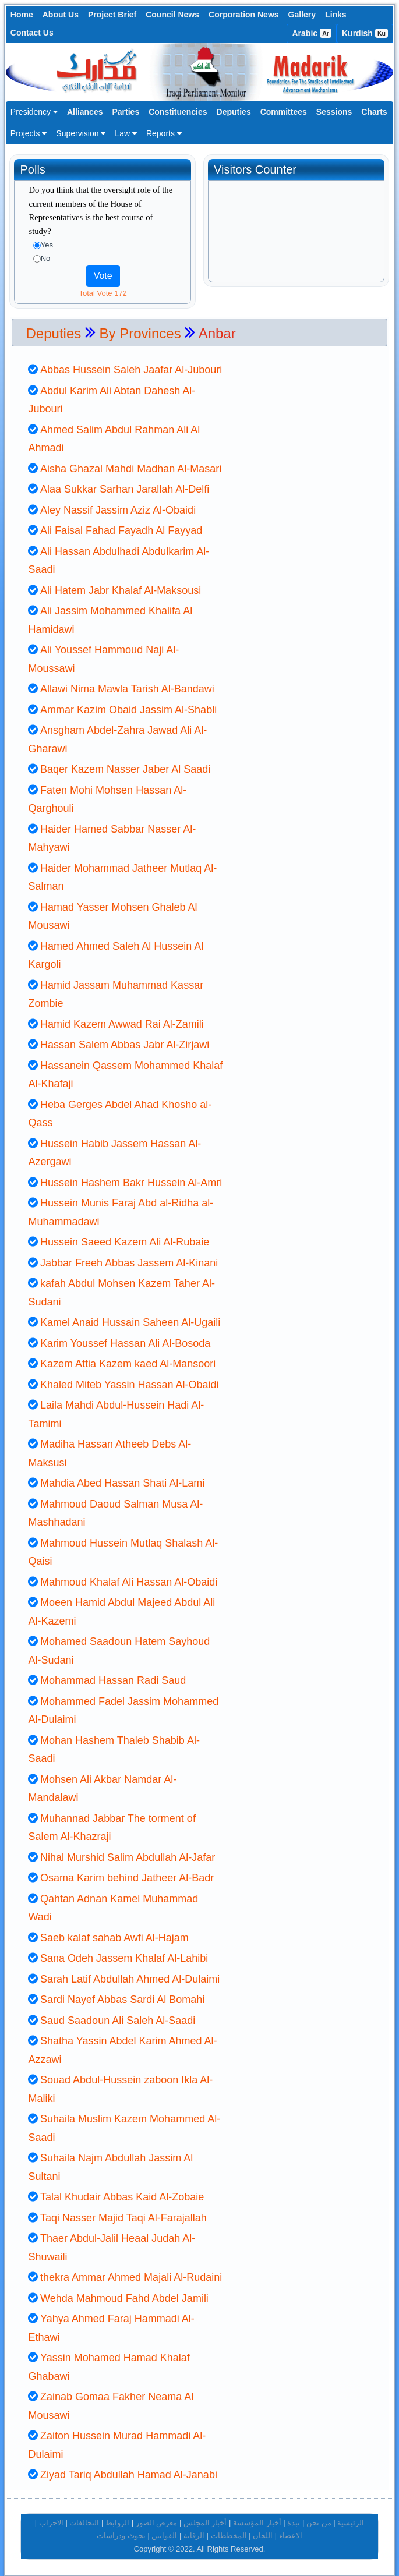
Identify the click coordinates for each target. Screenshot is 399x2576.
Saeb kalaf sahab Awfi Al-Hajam (114, 1938)
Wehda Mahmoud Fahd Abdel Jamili (124, 2298)
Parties (125, 111)
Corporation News (244, 14)
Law (126, 133)
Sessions (334, 111)
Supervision (80, 133)
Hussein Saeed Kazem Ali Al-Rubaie (124, 1242)
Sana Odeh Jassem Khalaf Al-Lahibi (124, 1958)
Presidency (34, 111)
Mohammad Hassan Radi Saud (113, 1680)
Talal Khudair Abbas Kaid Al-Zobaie (122, 2197)
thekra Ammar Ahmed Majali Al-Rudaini (131, 2277)
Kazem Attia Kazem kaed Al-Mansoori (128, 1364)
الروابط (117, 2522)
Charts (374, 111)
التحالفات (84, 2522)
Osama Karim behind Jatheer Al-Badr (127, 1878)
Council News (172, 14)
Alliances (85, 111)
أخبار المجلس (205, 2522)
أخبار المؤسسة (257, 2522)
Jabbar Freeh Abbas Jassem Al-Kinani (129, 1263)
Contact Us (32, 32)
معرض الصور (157, 2522)
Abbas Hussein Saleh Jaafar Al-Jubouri (131, 370)
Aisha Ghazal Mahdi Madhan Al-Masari (130, 469)
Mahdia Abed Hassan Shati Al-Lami (122, 1483)
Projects (28, 133)
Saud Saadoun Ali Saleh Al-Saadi (117, 2020)
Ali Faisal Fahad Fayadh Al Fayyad (121, 530)
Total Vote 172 (102, 293)
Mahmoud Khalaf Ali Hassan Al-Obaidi (128, 1582)
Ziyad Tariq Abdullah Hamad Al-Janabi (128, 2475)
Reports (164, 133)
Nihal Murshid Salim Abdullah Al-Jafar (127, 1857)
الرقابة (193, 2535)
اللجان (263, 2535)
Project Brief (112, 14)
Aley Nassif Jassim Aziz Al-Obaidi (118, 510)
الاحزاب (51, 2522)
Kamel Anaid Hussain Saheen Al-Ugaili (130, 1322)
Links (336, 14)
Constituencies (178, 111)
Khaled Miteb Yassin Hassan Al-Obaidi (129, 1384)
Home (21, 14)
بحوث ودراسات (121, 2535)
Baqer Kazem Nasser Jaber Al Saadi (125, 769)
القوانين (164, 2535)
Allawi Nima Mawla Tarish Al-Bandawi (127, 689)
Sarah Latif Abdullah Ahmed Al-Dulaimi (130, 1979)
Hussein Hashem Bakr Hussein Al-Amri (131, 1182)
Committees (283, 111)
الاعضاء (290, 2535)
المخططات (229, 2535)
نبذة (293, 2522)
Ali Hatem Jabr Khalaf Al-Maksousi (120, 590)
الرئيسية (350, 2522)
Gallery (302, 14)
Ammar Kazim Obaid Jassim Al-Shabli (128, 710)
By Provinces (140, 333)
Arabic (311, 33)
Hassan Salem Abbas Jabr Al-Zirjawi (124, 1044)
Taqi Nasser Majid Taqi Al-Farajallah (123, 2218)
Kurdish (365, 33)
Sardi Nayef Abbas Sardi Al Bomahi (122, 1999)
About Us (61, 14)
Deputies (234, 111)
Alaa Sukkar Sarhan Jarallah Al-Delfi (124, 489)
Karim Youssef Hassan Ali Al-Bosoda (125, 1343)
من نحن (318, 2522)
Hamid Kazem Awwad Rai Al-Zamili (122, 1024)
